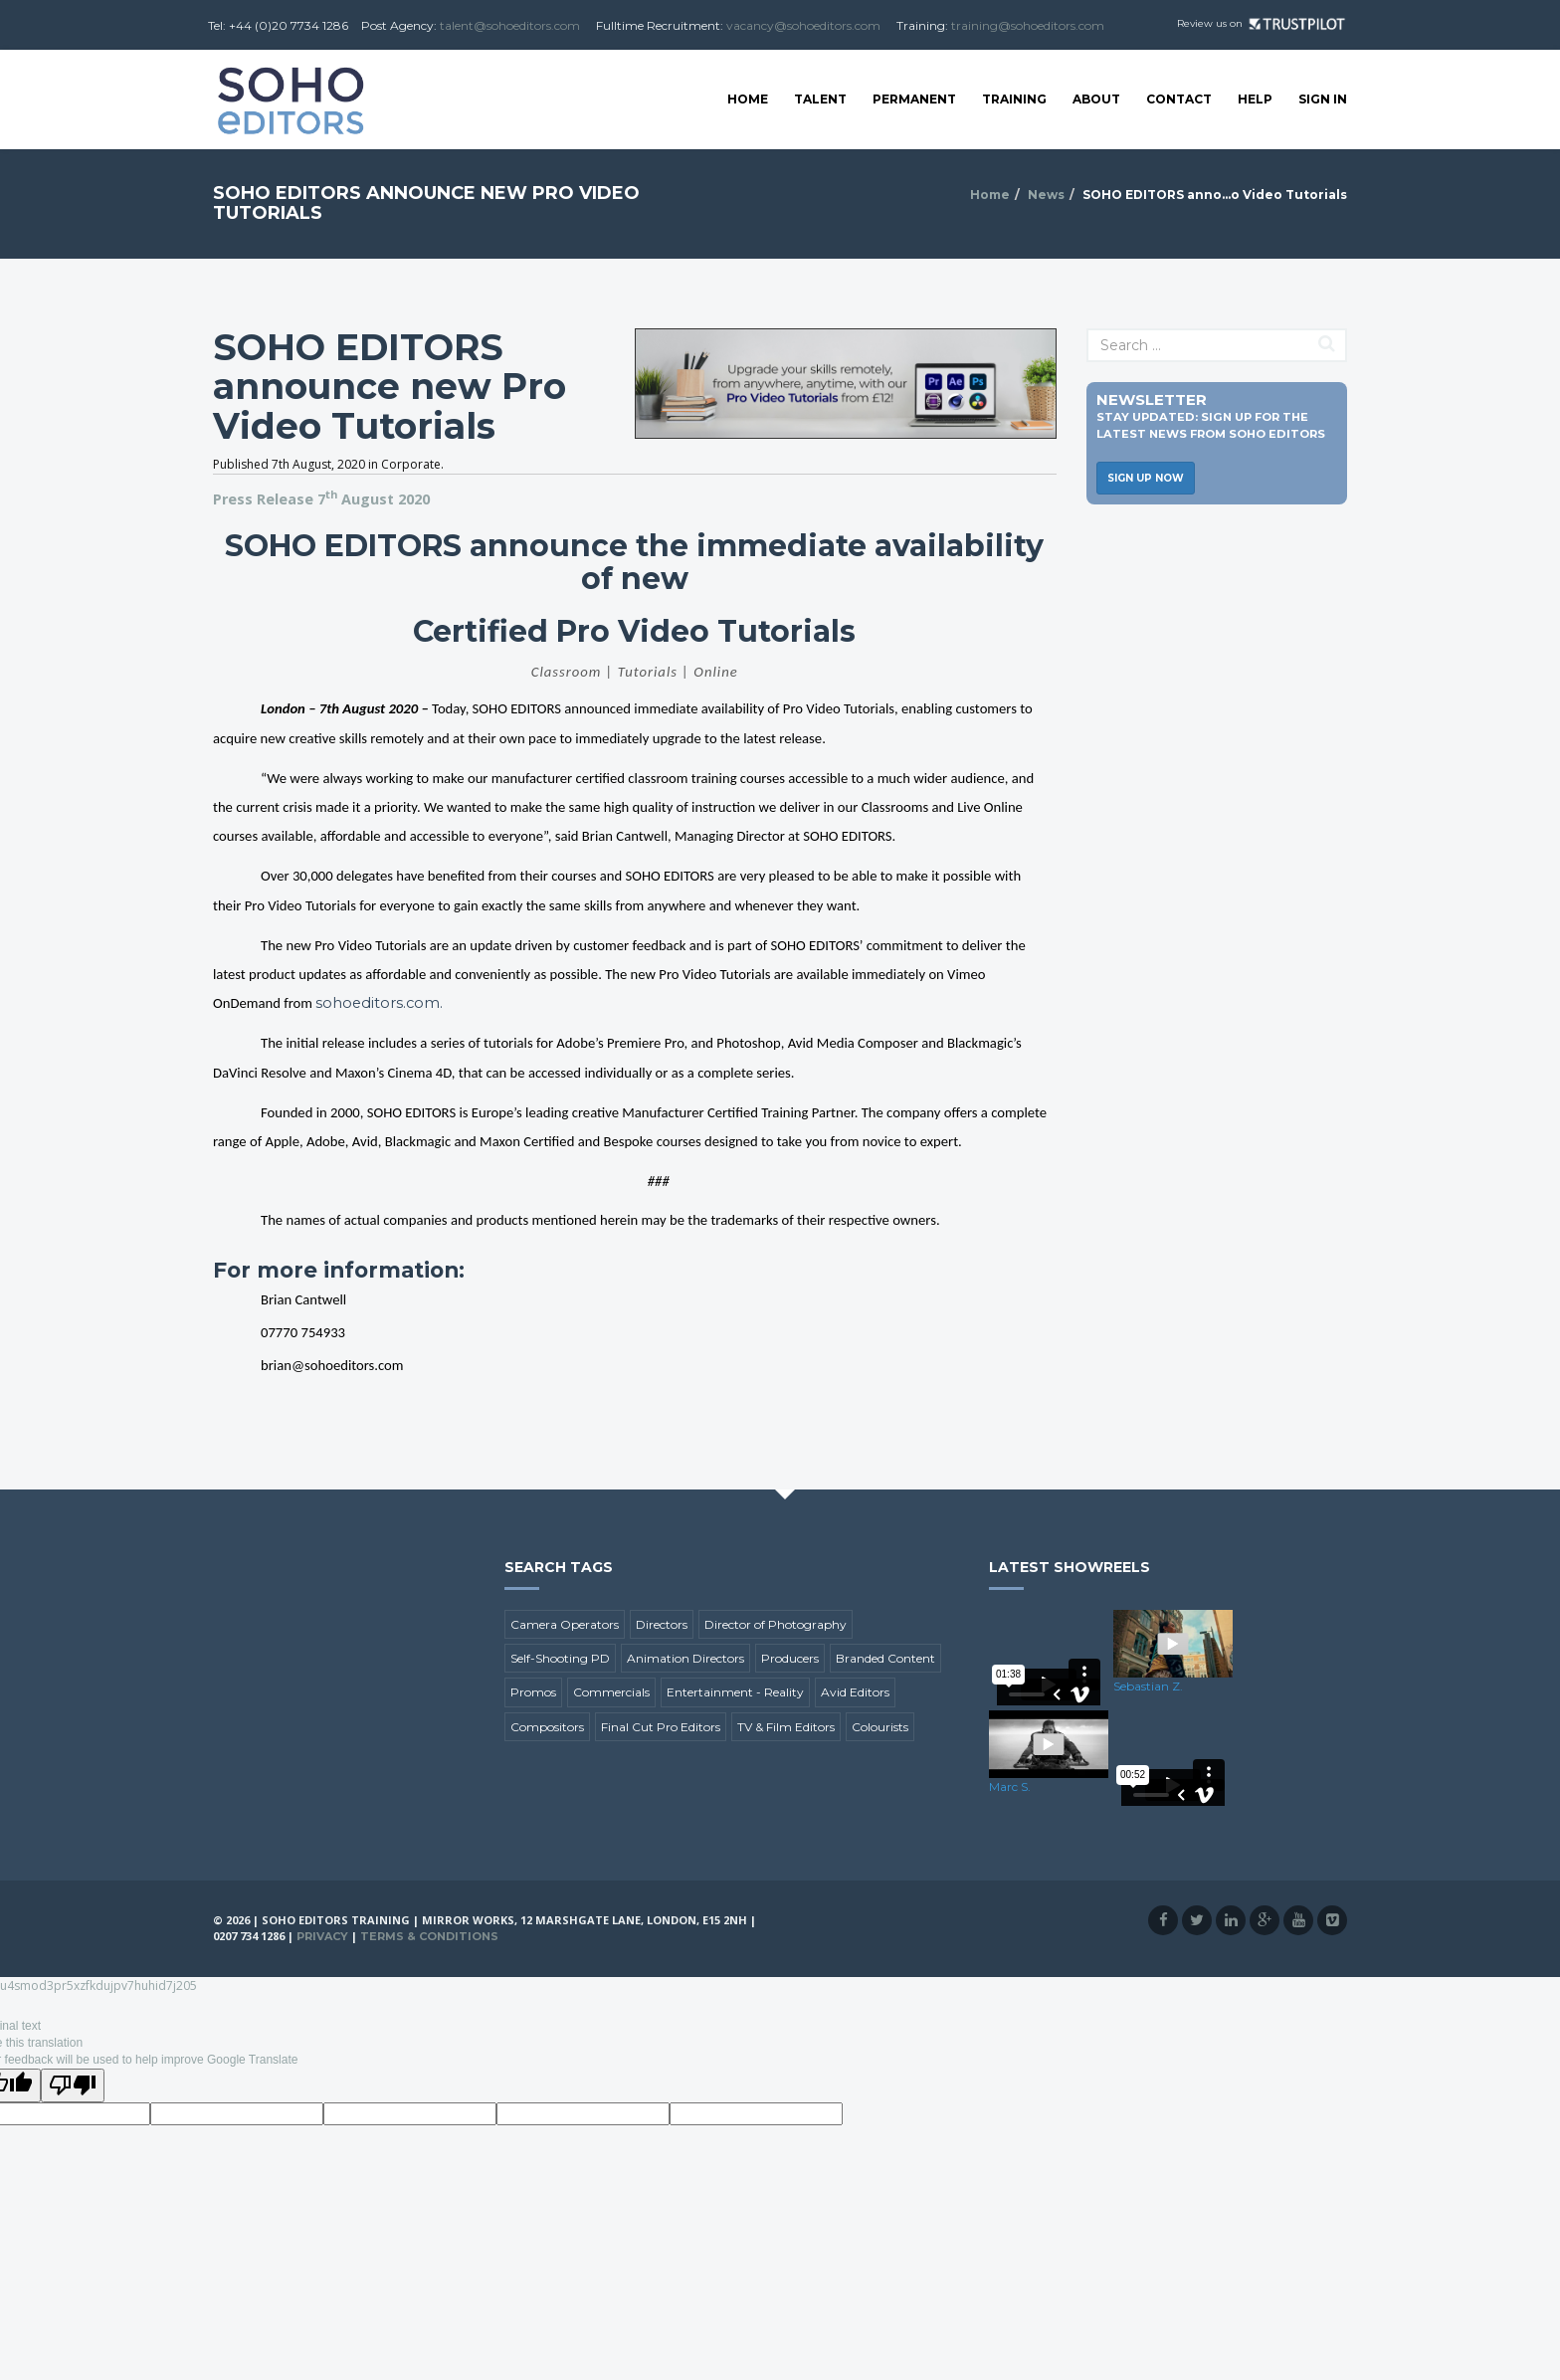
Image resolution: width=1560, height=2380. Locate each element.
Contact (1179, 99)
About (1096, 99)
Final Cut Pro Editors (660, 1726)
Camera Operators (564, 1624)
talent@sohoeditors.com (510, 25)
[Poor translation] (72, 2085)
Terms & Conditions (429, 1936)
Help (1255, 99)
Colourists (880, 1726)
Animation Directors (685, 1658)
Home (747, 99)
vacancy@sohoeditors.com (803, 25)
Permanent (914, 99)
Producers (790, 1658)
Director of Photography (775, 1624)
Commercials (611, 1692)
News (1046, 194)
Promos (533, 1692)
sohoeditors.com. (379, 1003)
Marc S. (1010, 1786)
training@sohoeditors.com (1027, 25)
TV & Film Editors (786, 1726)
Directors (661, 1624)
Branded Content (885, 1658)
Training (1014, 99)
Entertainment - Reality (735, 1692)
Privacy (322, 1936)
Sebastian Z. (1148, 1686)
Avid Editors (855, 1692)
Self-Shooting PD (560, 1658)
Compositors (547, 1726)
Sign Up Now (1145, 478)
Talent (820, 99)
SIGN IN (1322, 99)
